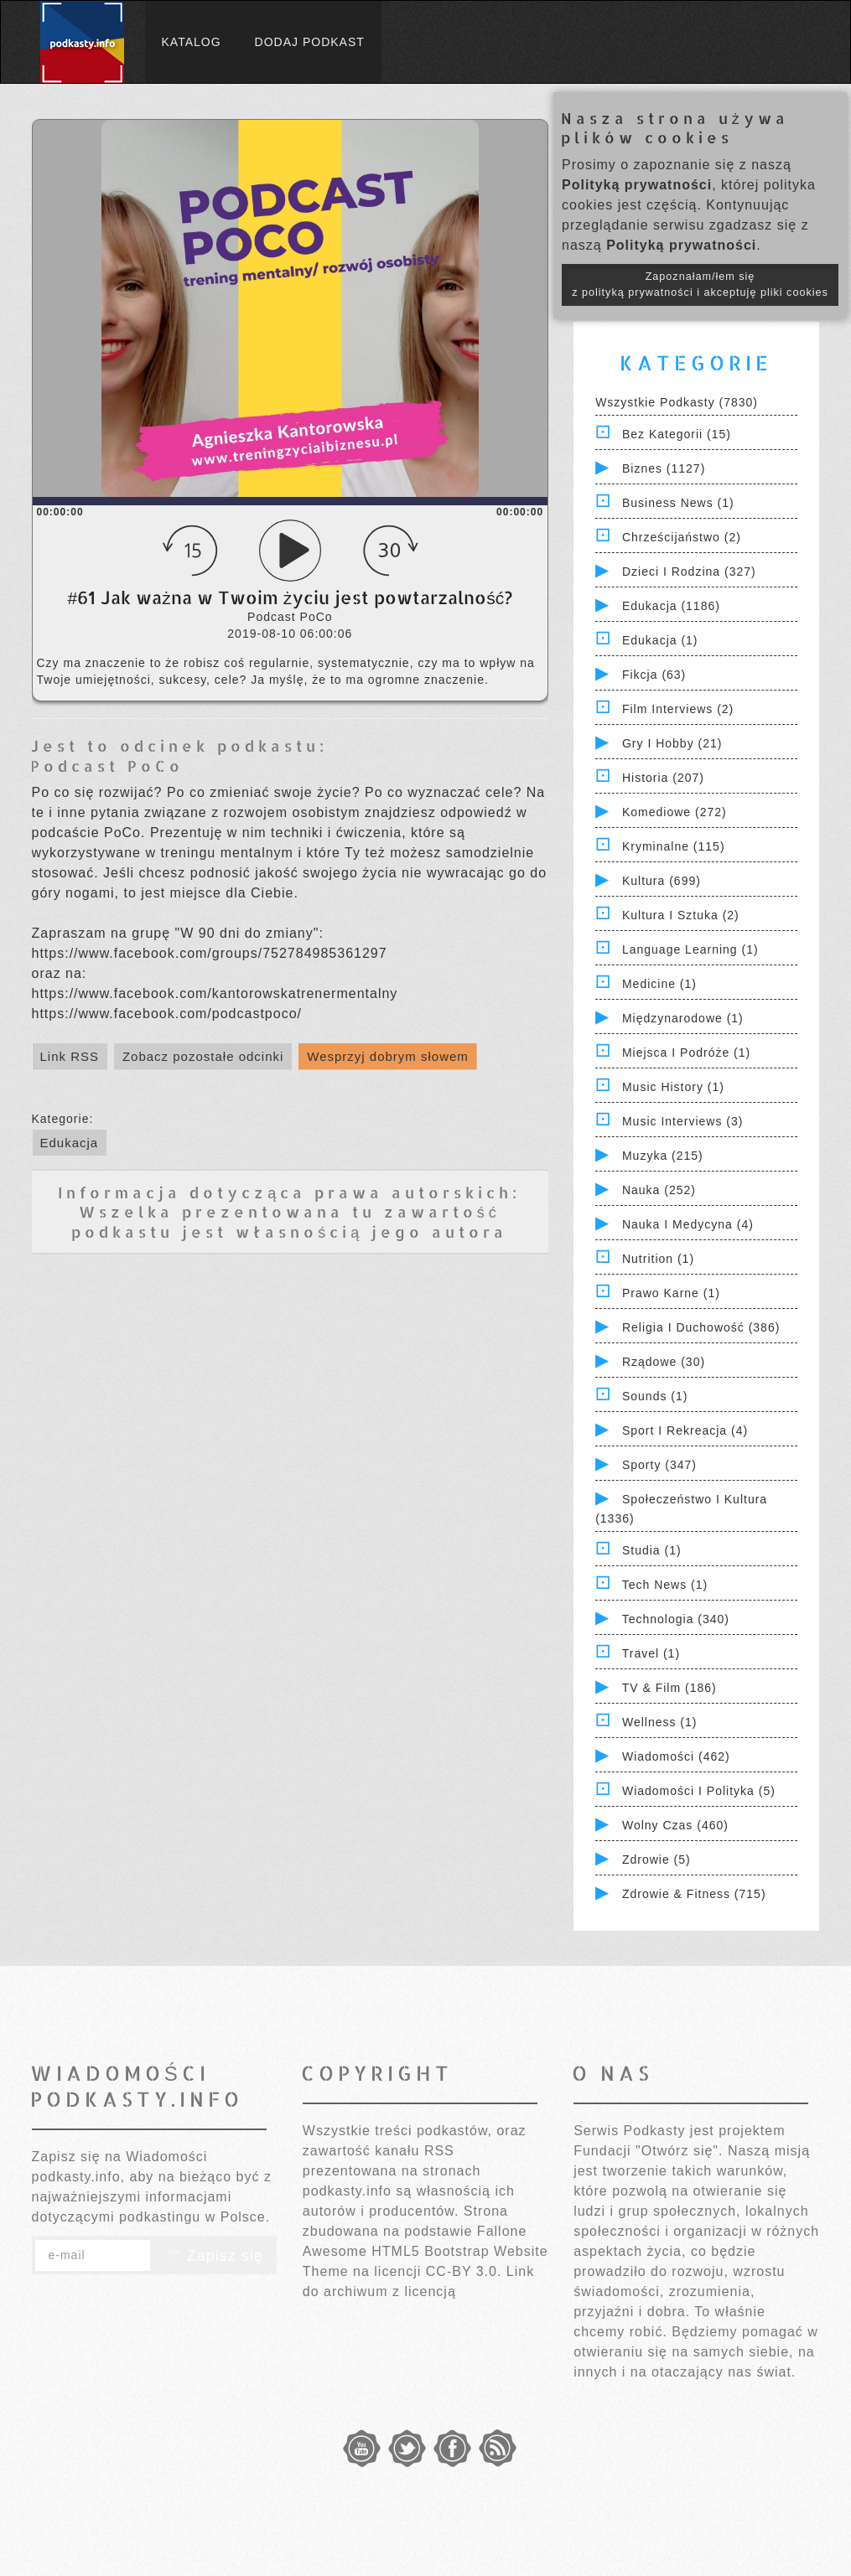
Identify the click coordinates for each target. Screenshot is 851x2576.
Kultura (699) (661, 880)
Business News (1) (678, 503)
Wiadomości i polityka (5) (699, 1791)
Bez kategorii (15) (676, 434)
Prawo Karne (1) (671, 1293)
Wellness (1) (660, 1722)
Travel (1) (651, 1653)
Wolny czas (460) (675, 1825)
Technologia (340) (675, 1619)
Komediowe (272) (674, 812)
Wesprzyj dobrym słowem (388, 1056)
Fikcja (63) (654, 674)
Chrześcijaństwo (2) (681, 537)
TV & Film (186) (669, 1687)
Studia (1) (652, 1550)
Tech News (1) (665, 1584)
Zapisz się (213, 2256)
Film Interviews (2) (678, 709)
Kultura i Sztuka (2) (680, 915)
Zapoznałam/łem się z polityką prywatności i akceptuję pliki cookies (700, 284)
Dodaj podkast (310, 42)
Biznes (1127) (663, 468)
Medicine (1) (659, 984)
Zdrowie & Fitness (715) (694, 1894)
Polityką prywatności (637, 185)
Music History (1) (673, 1087)
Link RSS (70, 1056)
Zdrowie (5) (656, 1859)
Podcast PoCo (107, 765)
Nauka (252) (659, 1190)
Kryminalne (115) (673, 846)
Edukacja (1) (660, 640)
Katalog (191, 42)
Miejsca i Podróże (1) (686, 1052)
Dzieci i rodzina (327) (689, 571)
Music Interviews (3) (682, 1121)
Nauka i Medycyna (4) (688, 1224)
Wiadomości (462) (676, 1756)
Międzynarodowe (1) (683, 1018)
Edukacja (69, 1142)
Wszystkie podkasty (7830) (676, 402)
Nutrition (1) (658, 1258)
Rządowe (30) (663, 1361)
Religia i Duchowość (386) (701, 1327)
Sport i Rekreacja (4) (685, 1430)
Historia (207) (663, 777)
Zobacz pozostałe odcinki (202, 1056)
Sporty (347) (659, 1465)
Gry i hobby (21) (672, 743)
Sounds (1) (655, 1396)
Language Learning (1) (690, 949)
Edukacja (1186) (671, 606)
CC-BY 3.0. (464, 2271)
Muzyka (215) (662, 1155)
